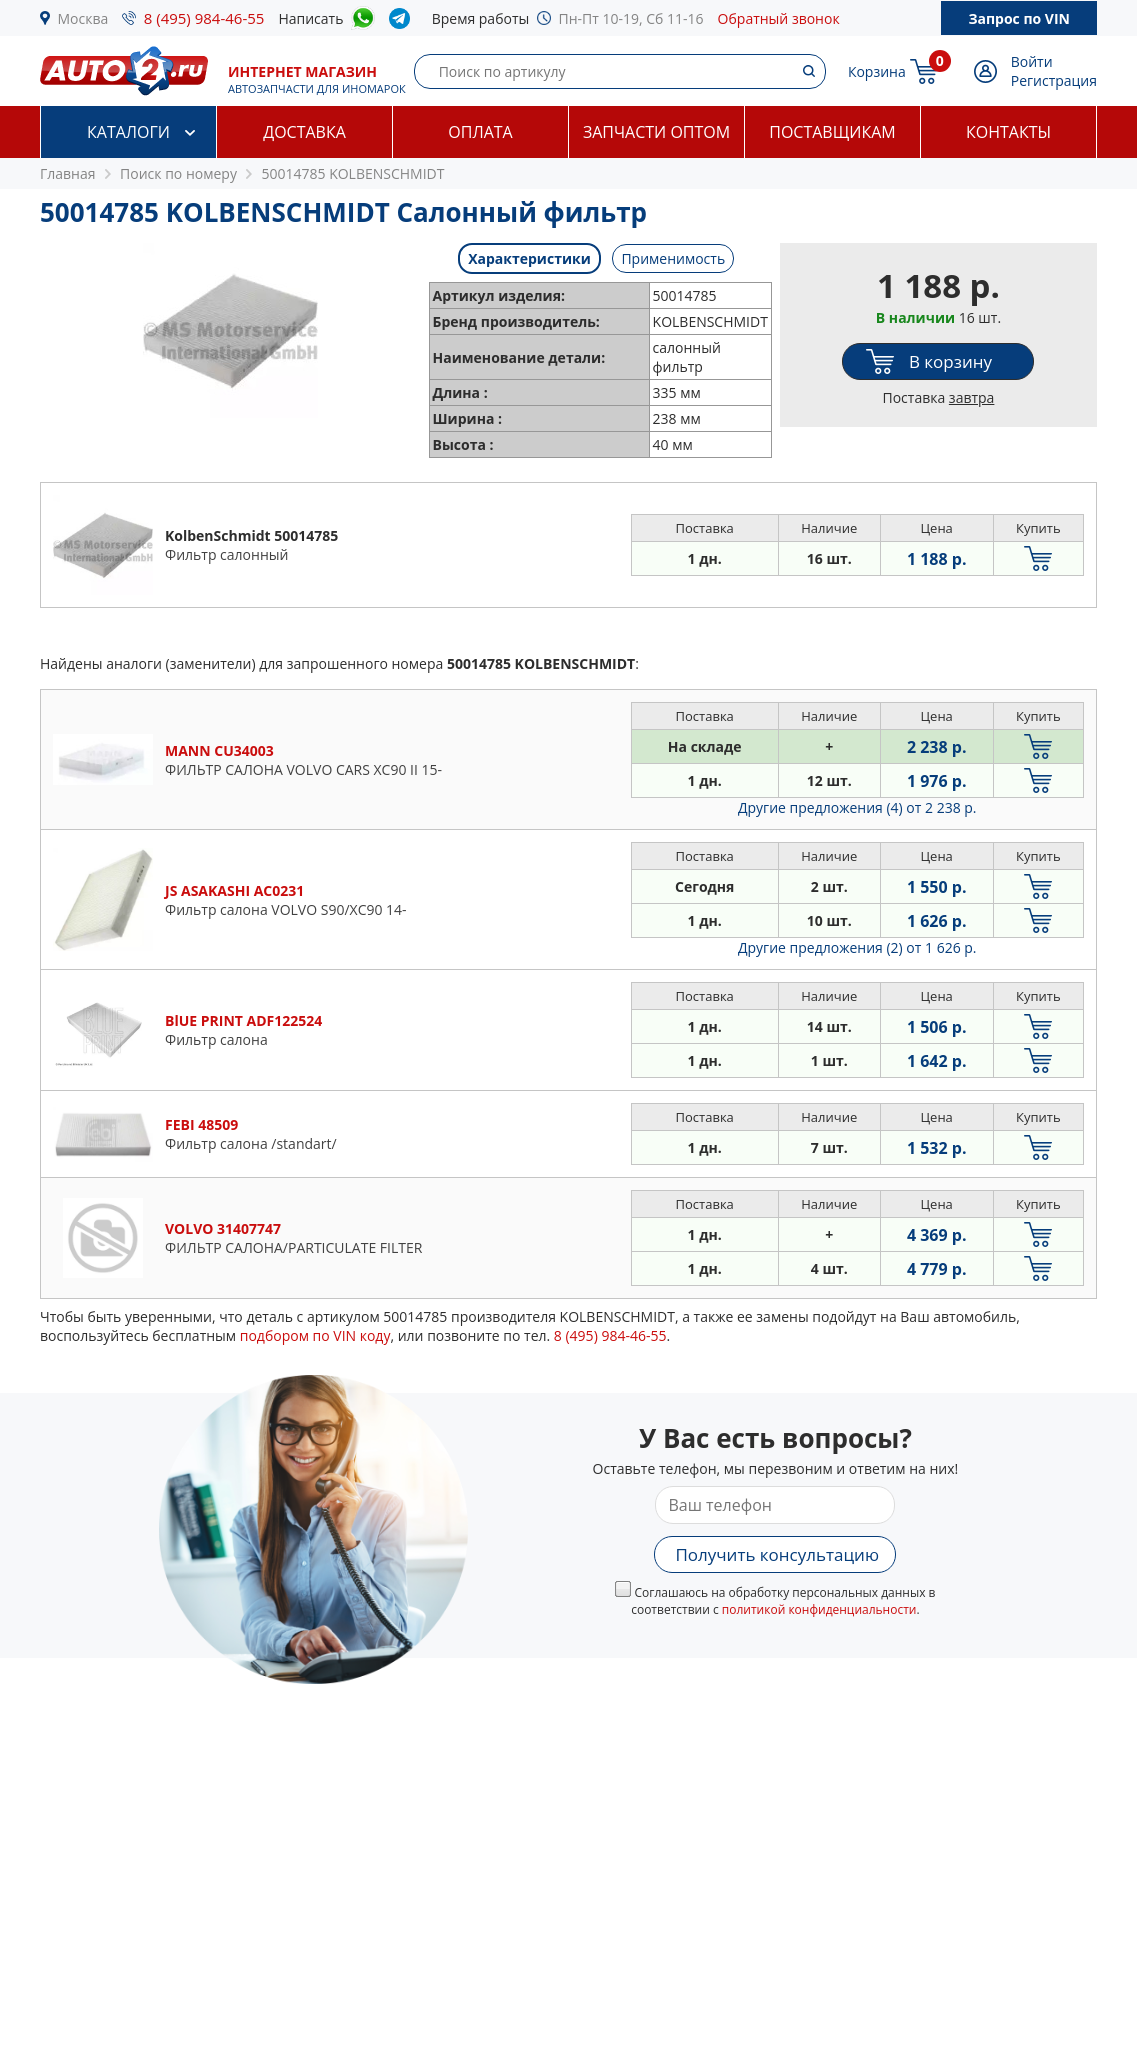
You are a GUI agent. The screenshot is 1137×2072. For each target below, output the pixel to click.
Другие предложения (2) (857, 947)
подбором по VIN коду (315, 1335)
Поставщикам (832, 132)
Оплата (480, 132)
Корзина (877, 71)
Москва (83, 18)
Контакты (1008, 132)
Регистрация (1054, 80)
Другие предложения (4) (857, 807)
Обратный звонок (779, 18)
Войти (1032, 61)
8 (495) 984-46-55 (204, 18)
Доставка (304, 132)
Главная (68, 173)
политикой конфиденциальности (819, 1609)
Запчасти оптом (656, 132)
